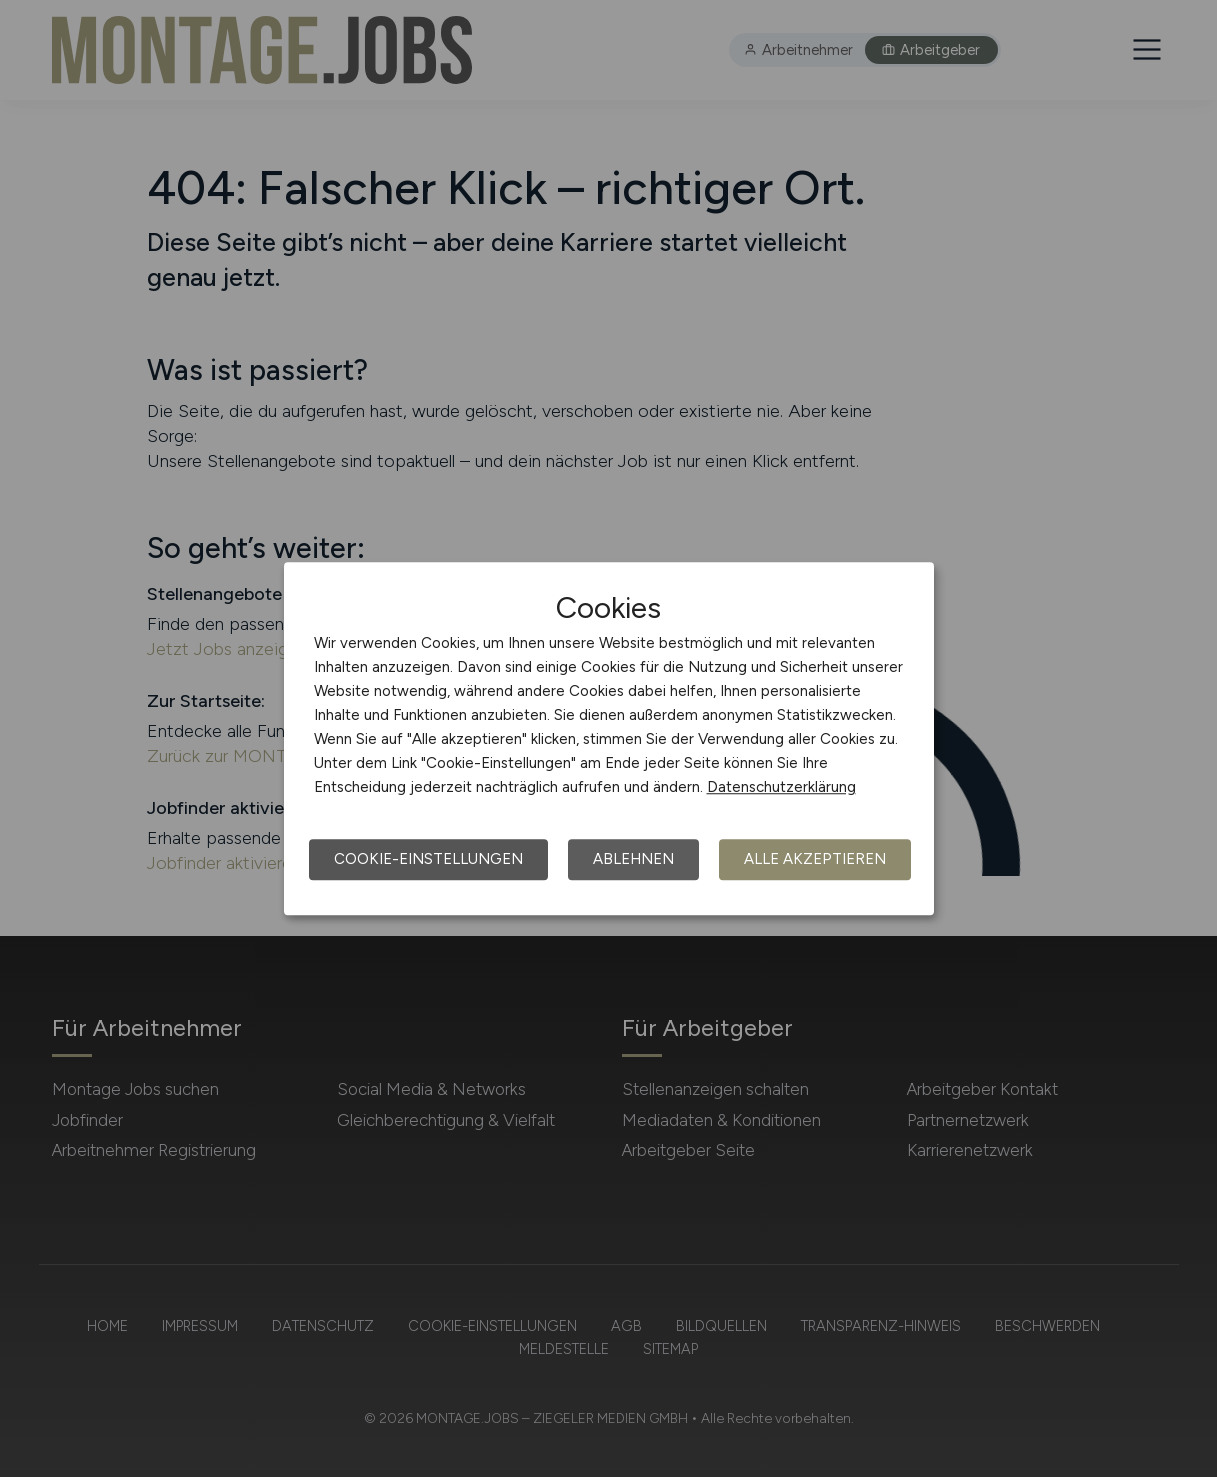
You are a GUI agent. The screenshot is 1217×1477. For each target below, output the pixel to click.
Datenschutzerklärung (781, 787)
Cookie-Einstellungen (428, 859)
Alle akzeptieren (815, 859)
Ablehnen (633, 859)
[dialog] (609, 739)
